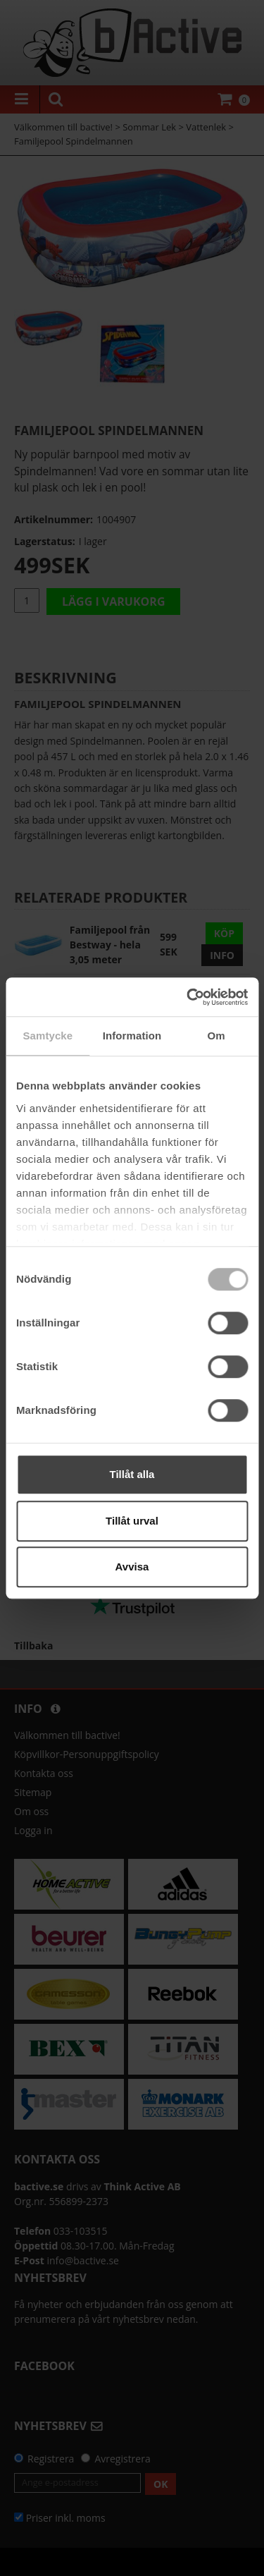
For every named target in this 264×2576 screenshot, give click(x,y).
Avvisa (132, 1567)
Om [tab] (216, 1036)
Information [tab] (132, 1036)
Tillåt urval (132, 1521)
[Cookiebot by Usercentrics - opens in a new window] (188, 997)
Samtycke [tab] (48, 1036)
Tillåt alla (132, 1474)
